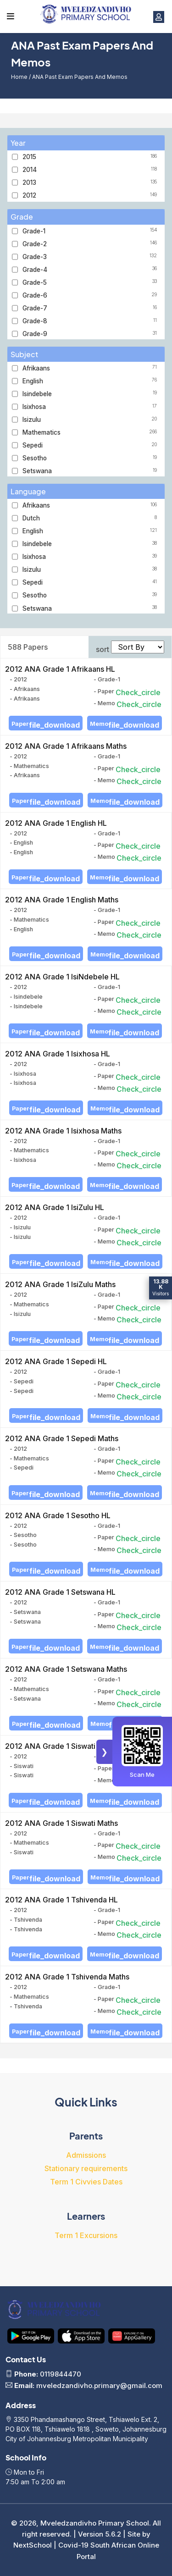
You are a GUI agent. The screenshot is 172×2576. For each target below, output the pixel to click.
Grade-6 (91, 295)
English (91, 381)
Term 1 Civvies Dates (86, 2181)
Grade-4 (91, 270)
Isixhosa (91, 407)
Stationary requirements (86, 2168)
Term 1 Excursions (86, 2235)
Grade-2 (91, 244)
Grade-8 (91, 321)
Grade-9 (91, 334)
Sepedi (91, 445)
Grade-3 (91, 257)
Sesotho (91, 458)
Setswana (91, 471)
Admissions (86, 2155)
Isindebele (91, 394)
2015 (91, 157)
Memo (124, 725)
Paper (45, 725)
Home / (21, 76)
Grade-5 (91, 282)
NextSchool (32, 2545)
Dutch (91, 518)
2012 (91, 195)
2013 (91, 182)
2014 (91, 170)
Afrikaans (91, 368)
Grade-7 (91, 308)
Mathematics (91, 432)
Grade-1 (91, 231)
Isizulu (91, 420)
